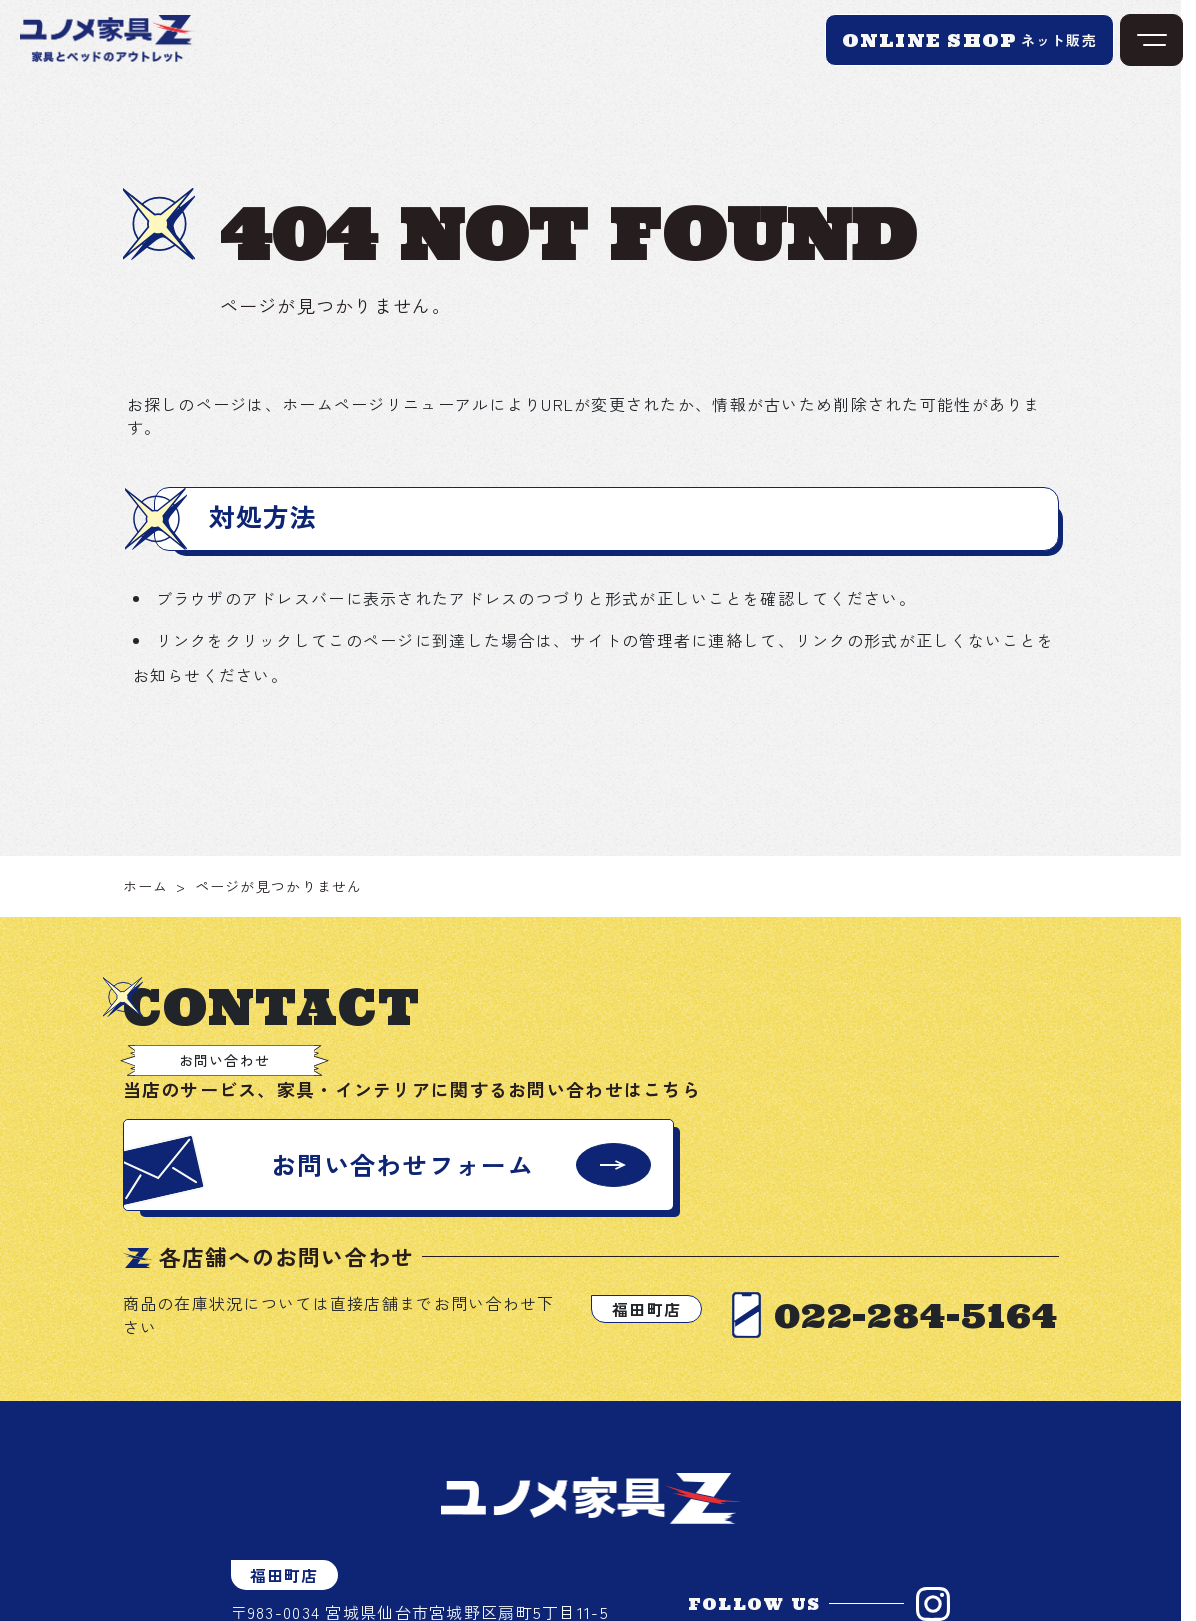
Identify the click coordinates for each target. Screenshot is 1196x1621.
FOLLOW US (754, 1604)
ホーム (146, 886)
